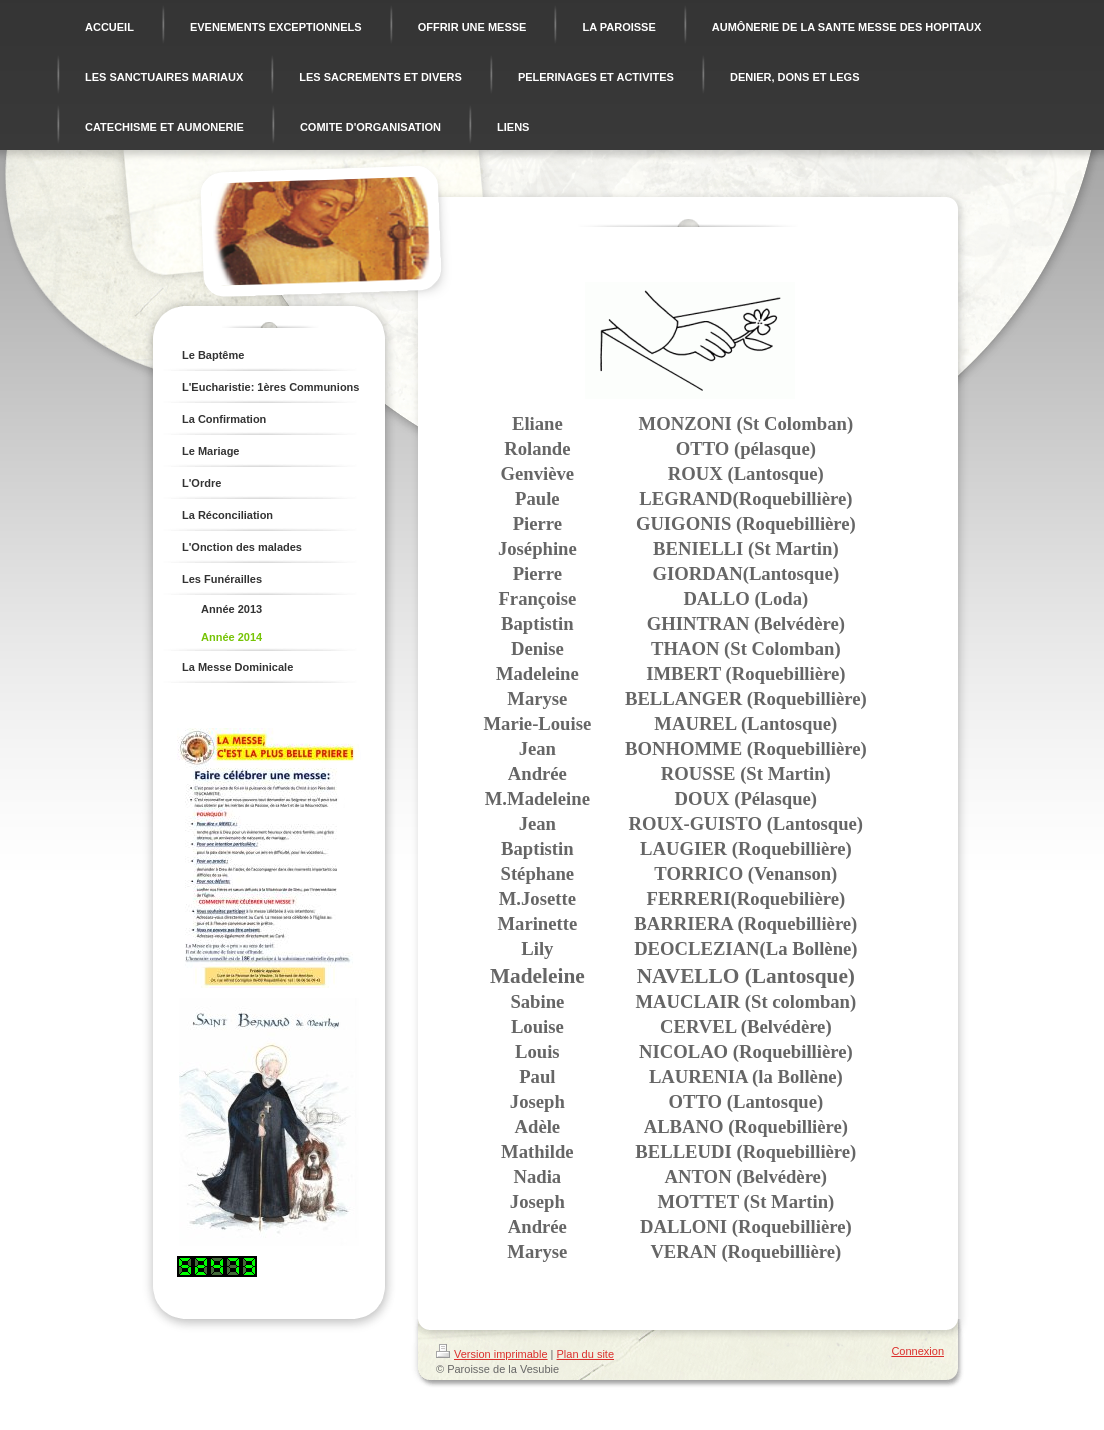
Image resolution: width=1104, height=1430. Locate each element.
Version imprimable (492, 1354)
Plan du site (585, 1354)
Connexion (917, 1351)
